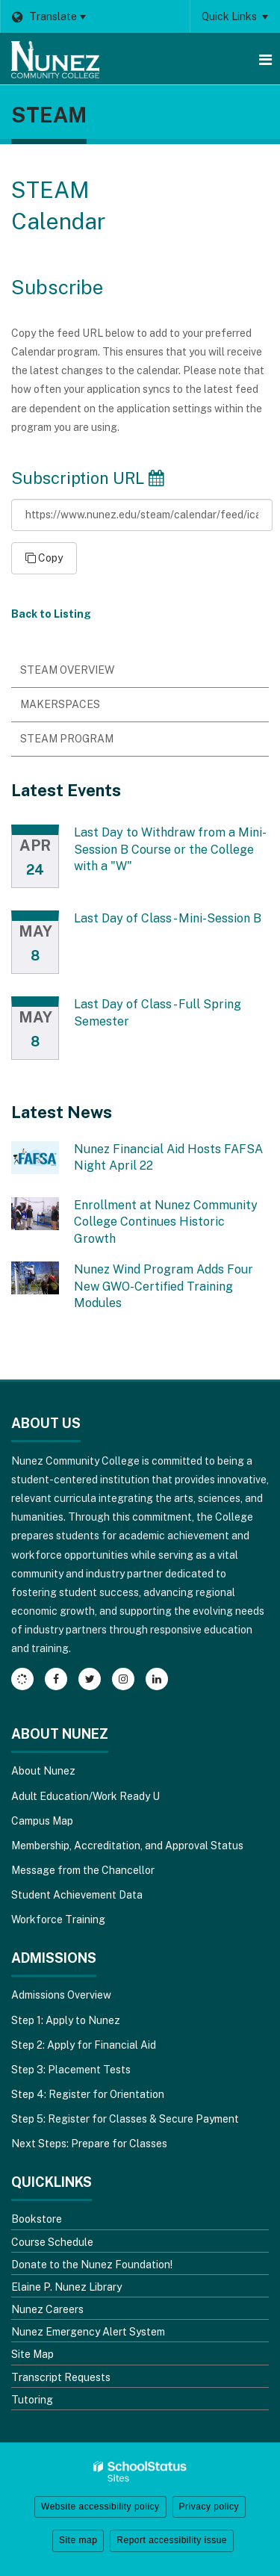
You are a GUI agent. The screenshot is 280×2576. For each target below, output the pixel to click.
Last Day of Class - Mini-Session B (167, 918)
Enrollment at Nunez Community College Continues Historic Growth (166, 1222)
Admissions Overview (61, 1995)
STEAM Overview (67, 670)
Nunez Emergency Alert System (88, 2332)
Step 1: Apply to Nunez (65, 2020)
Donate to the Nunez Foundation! (91, 2265)
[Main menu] (265, 59)
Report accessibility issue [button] (171, 2540)
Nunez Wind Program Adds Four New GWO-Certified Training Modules (163, 1286)
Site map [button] (78, 2540)
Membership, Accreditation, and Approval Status (127, 1846)
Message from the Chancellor (83, 1870)
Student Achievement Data (77, 1895)
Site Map (32, 2354)
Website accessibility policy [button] (100, 2506)
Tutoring (32, 2400)
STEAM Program (66, 739)
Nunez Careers (47, 2309)
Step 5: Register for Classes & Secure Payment (125, 2119)
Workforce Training (58, 1919)
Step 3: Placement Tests (71, 2070)
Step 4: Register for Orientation (87, 2094)
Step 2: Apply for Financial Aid (83, 2045)
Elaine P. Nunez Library (66, 2287)
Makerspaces (60, 704)
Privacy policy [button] (209, 2506)
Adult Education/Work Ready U (85, 1796)
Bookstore (36, 2219)
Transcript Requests (61, 2377)
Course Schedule (52, 2242)
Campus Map (42, 1821)
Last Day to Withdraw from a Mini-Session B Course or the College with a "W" (170, 849)
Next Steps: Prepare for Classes (89, 2144)
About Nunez (43, 1771)
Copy (44, 558)
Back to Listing (51, 614)
